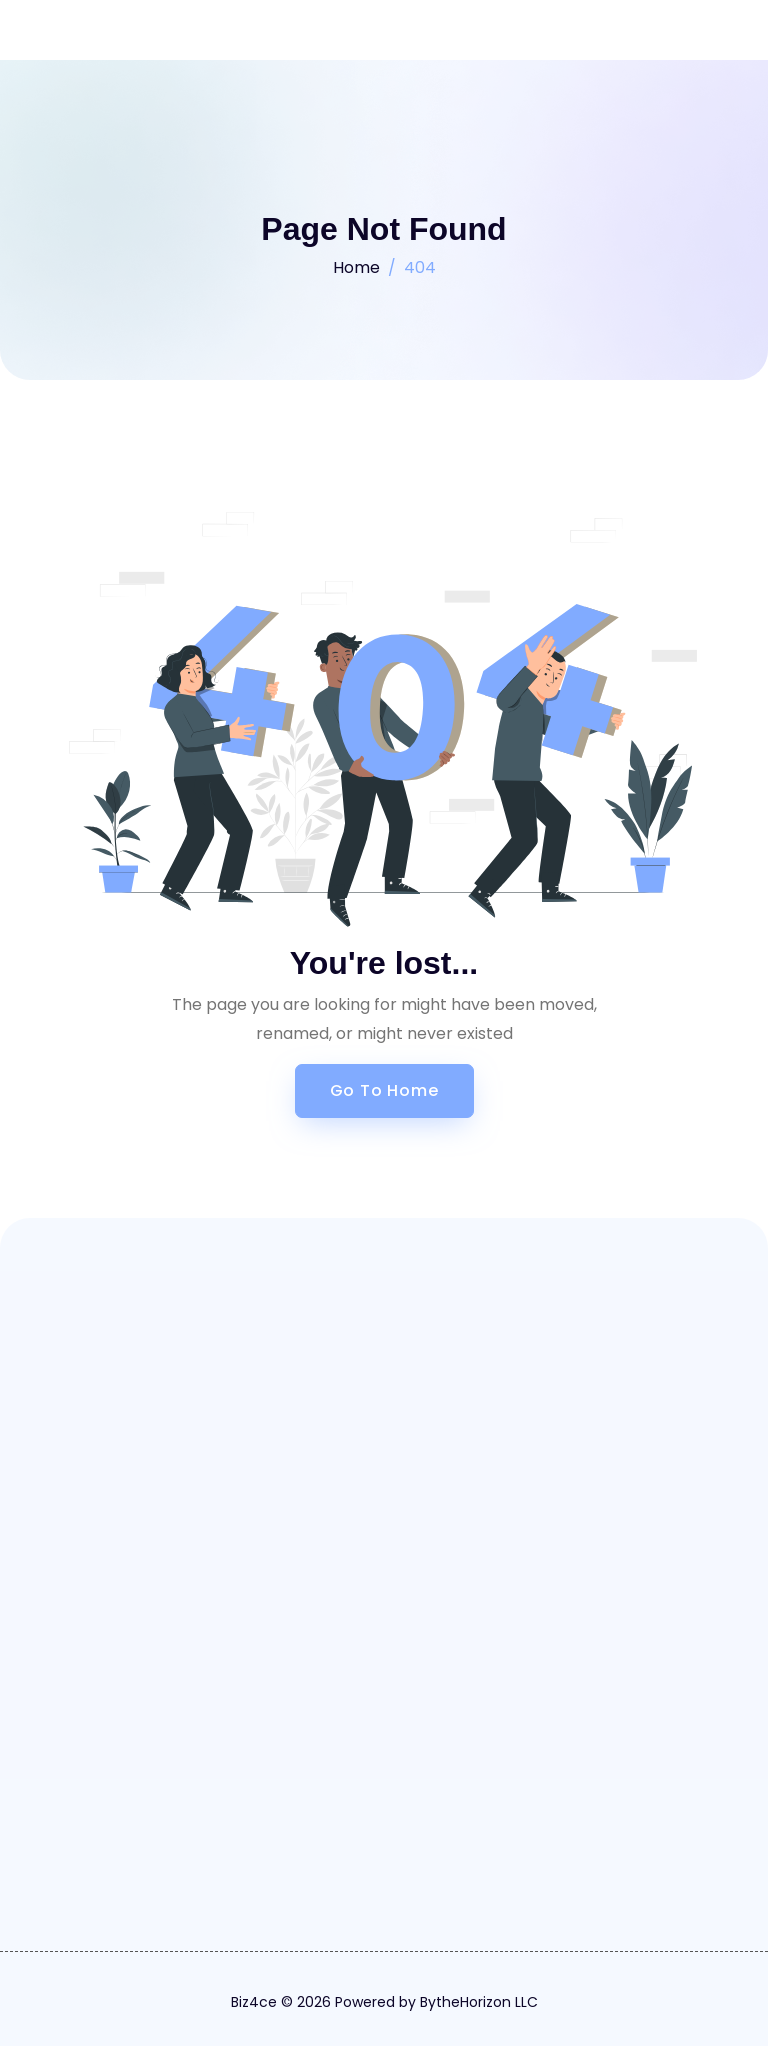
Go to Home (384, 1090)
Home (356, 267)
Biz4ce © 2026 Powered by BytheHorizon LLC (384, 2002)
